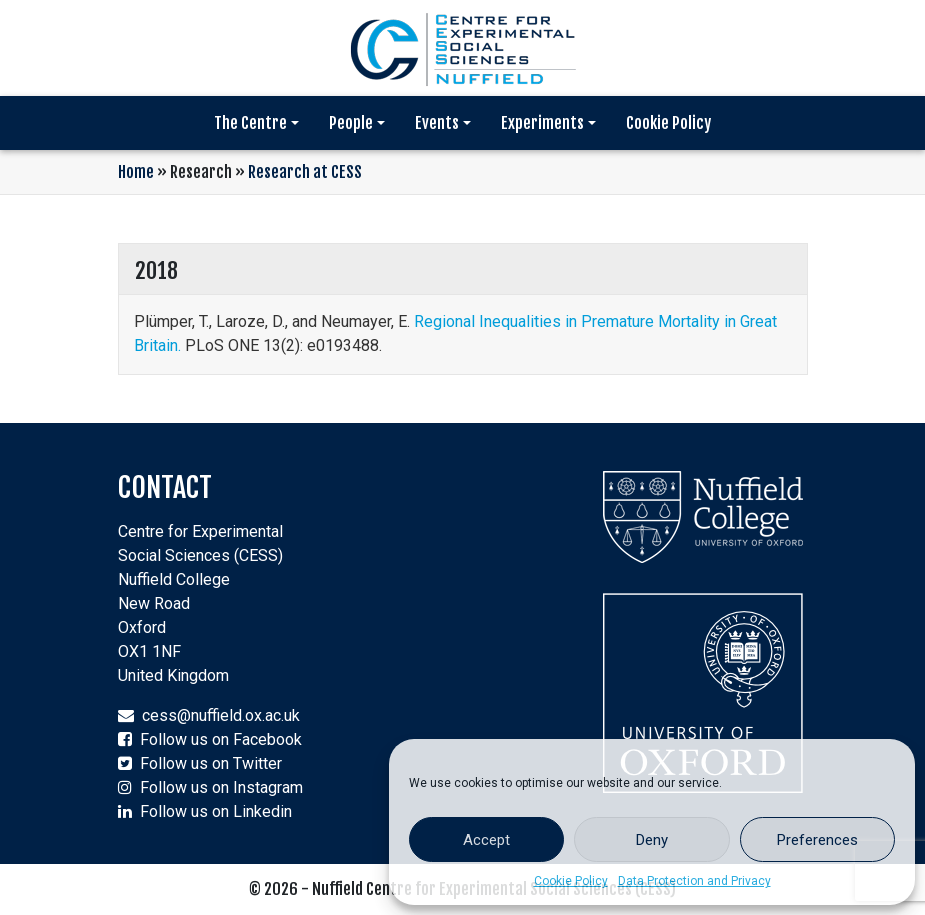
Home (136, 172)
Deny (652, 840)
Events (437, 123)
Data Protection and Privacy (694, 881)
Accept (486, 840)
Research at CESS (305, 172)
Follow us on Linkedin (216, 811)
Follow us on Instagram (221, 787)
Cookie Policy (571, 881)
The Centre (250, 123)
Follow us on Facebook (221, 739)
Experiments (542, 123)
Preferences (817, 840)
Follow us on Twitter (211, 763)
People (351, 123)
